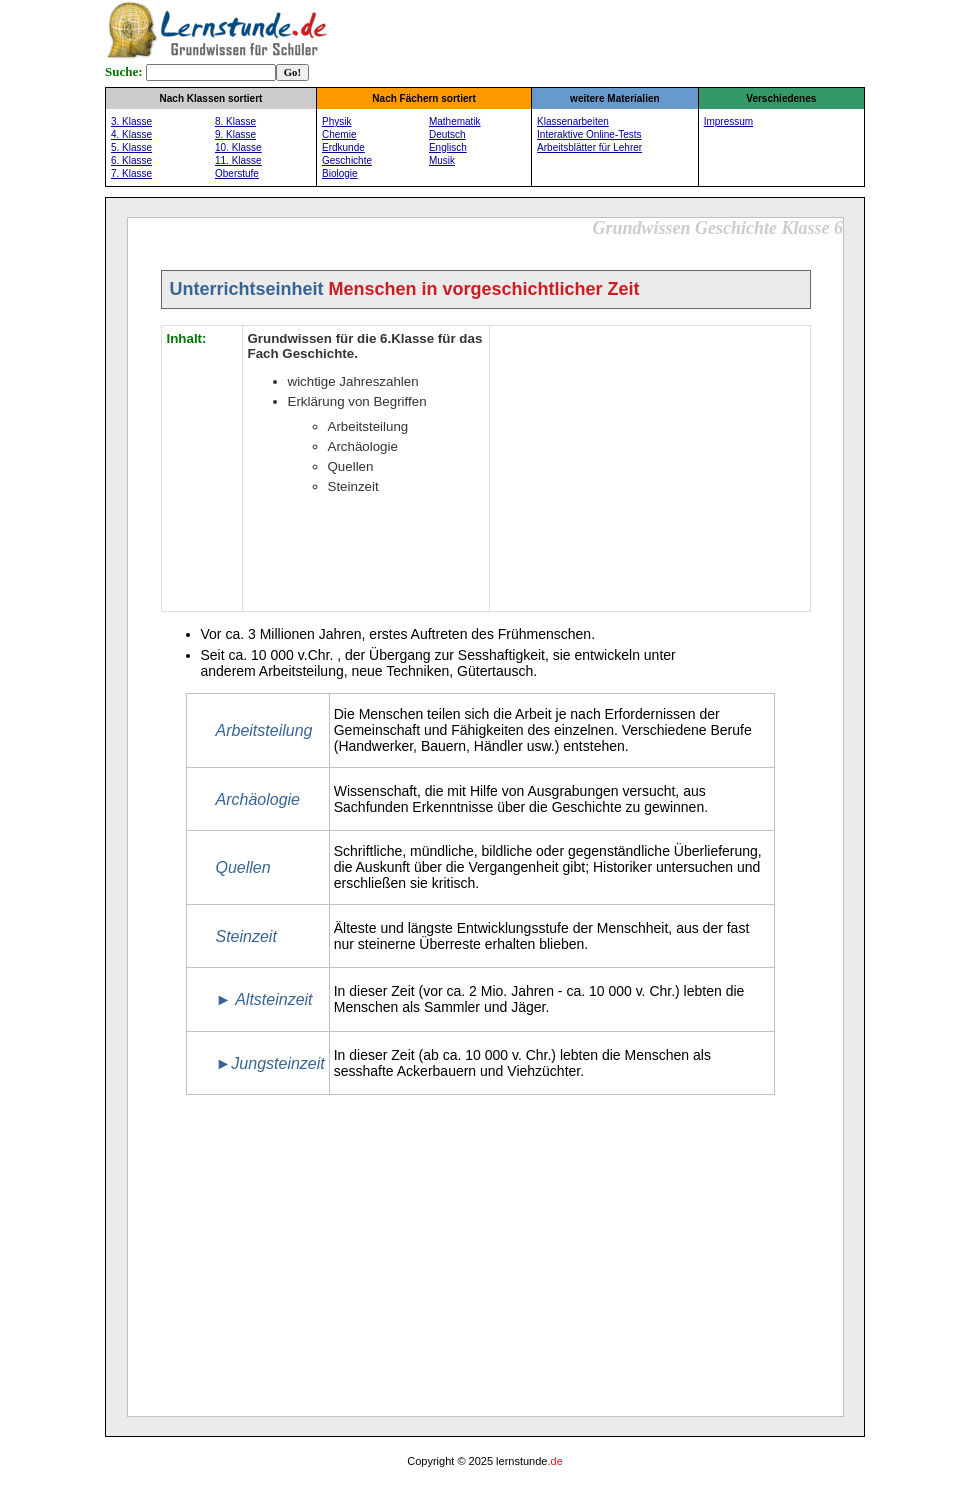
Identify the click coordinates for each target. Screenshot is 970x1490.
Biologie (340, 173)
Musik (442, 160)
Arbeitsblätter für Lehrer (589, 147)
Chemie (339, 134)
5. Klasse (131, 147)
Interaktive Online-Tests (589, 134)
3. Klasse (131, 121)
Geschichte (347, 160)
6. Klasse (131, 160)
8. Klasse (235, 121)
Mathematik (455, 121)
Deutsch (447, 134)
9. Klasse (235, 134)
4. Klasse (131, 134)
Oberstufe (237, 173)
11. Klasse (238, 160)
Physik (336, 121)
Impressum (728, 121)
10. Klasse (238, 147)
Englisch (448, 147)
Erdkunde (343, 147)
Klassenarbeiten (573, 121)
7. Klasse (131, 173)
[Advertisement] (650, 466)
